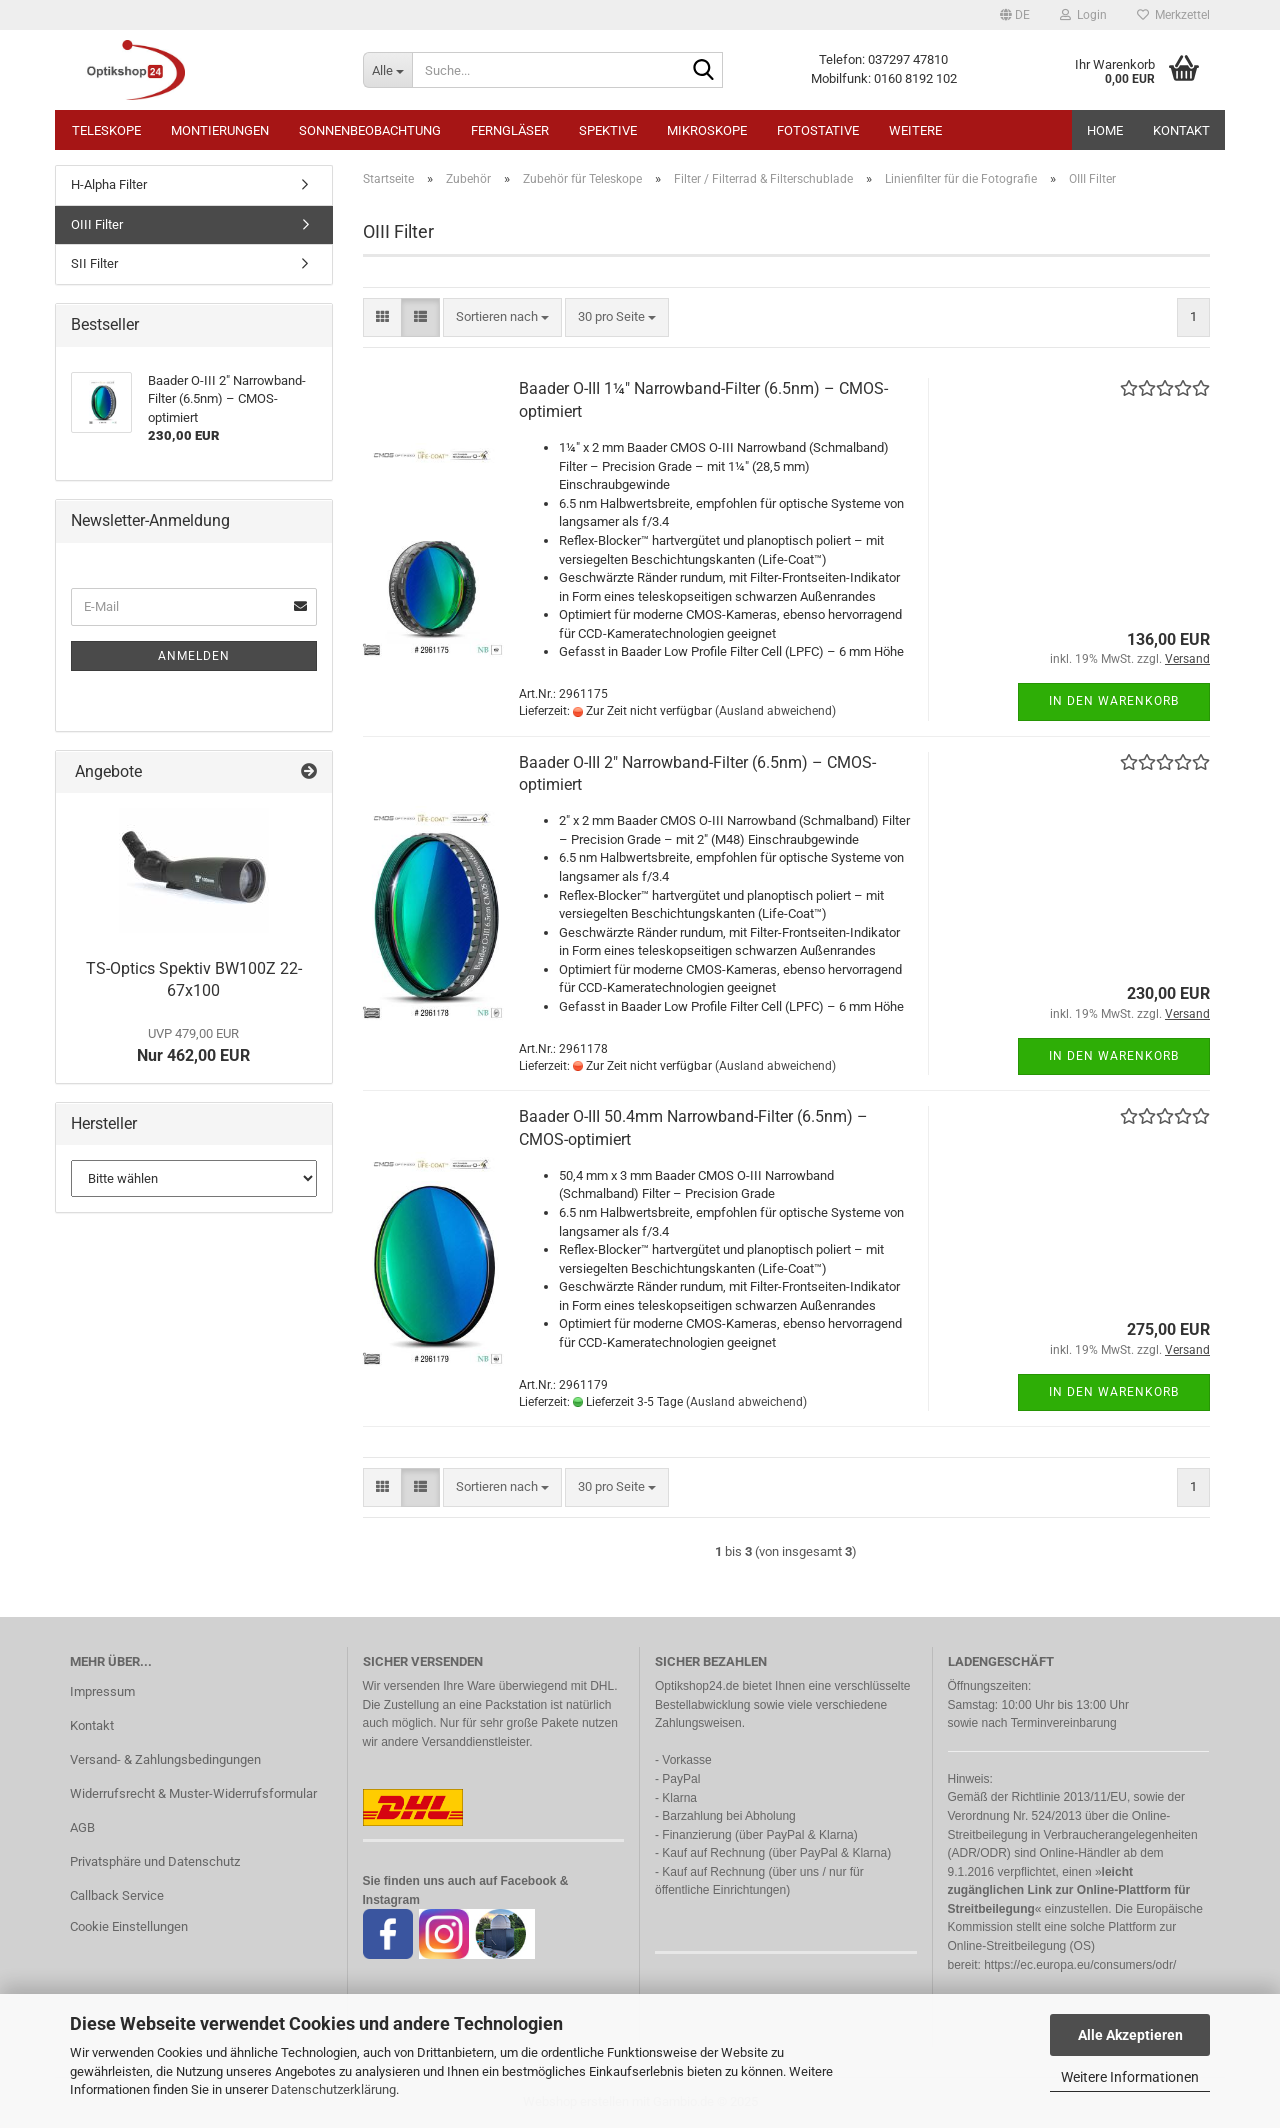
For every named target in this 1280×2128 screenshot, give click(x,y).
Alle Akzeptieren (1130, 2035)
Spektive (608, 130)
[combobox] (502, 317)
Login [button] (1083, 15)
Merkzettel (1173, 15)
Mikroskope (707, 130)
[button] (1015, 15)
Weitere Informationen (1130, 2077)
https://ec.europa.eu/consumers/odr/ (1080, 1965)
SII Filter (94, 263)
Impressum (102, 1691)
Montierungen (220, 130)
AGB (82, 1827)
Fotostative (818, 130)
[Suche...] (387, 70)
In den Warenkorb (1114, 701)
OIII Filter (97, 224)
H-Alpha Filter (109, 184)
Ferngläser (510, 130)
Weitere (915, 130)
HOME (1105, 130)
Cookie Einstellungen (129, 1926)
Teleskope (106, 130)
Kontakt (1181, 130)
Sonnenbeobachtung (370, 130)
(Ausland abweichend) (775, 711)
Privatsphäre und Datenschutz (155, 1861)
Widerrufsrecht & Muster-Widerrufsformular (193, 1793)
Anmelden (194, 656)
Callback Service (117, 1895)
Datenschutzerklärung (333, 2089)
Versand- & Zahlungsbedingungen (165, 1759)
